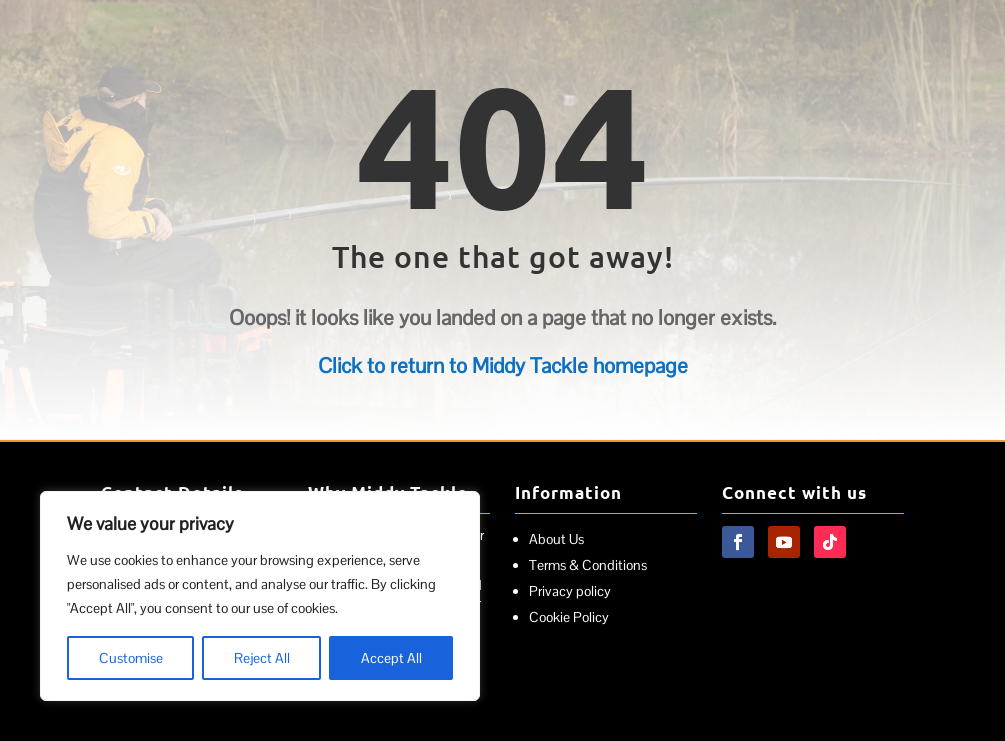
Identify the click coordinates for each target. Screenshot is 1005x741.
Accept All (391, 658)
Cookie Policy (569, 617)
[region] (260, 596)
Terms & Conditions (588, 565)
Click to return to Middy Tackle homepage (503, 365)
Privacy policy (570, 591)
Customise (131, 658)
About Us (556, 539)
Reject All (262, 658)
